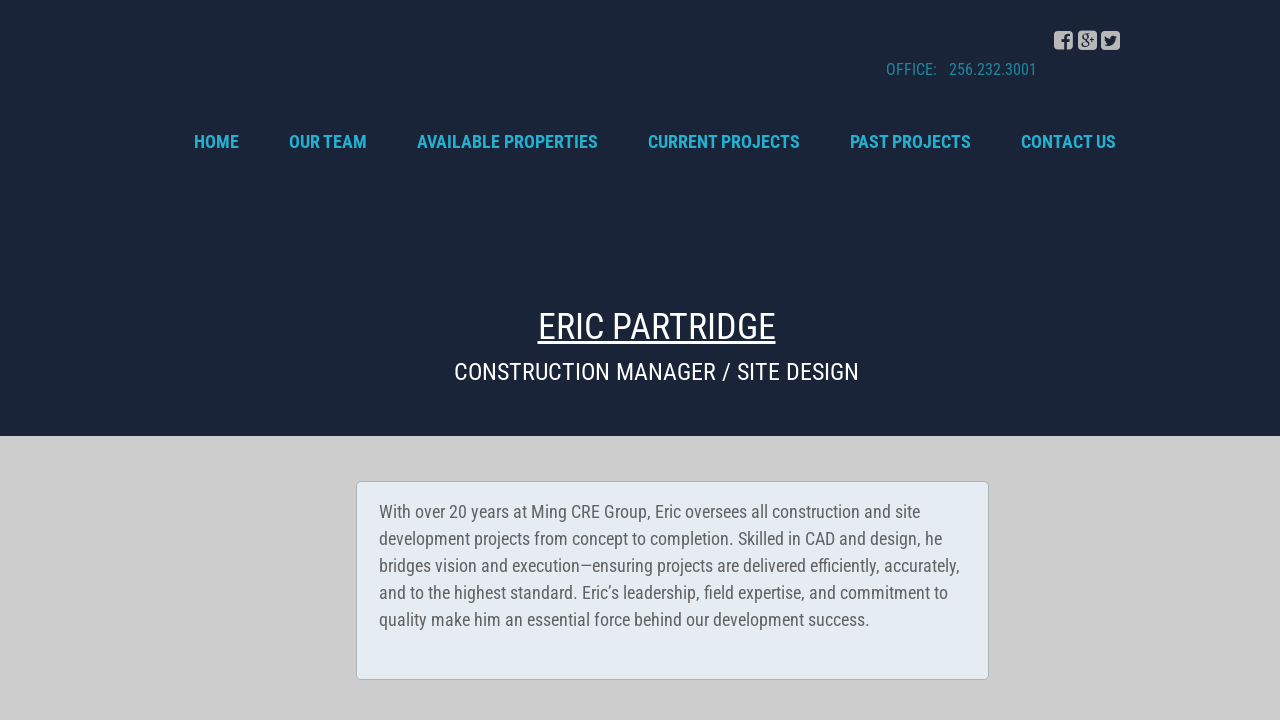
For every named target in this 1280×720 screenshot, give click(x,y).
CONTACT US (1068, 141)
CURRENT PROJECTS (724, 141)
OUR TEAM (328, 141)
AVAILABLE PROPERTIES (507, 141)
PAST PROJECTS (910, 141)
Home (216, 141)
